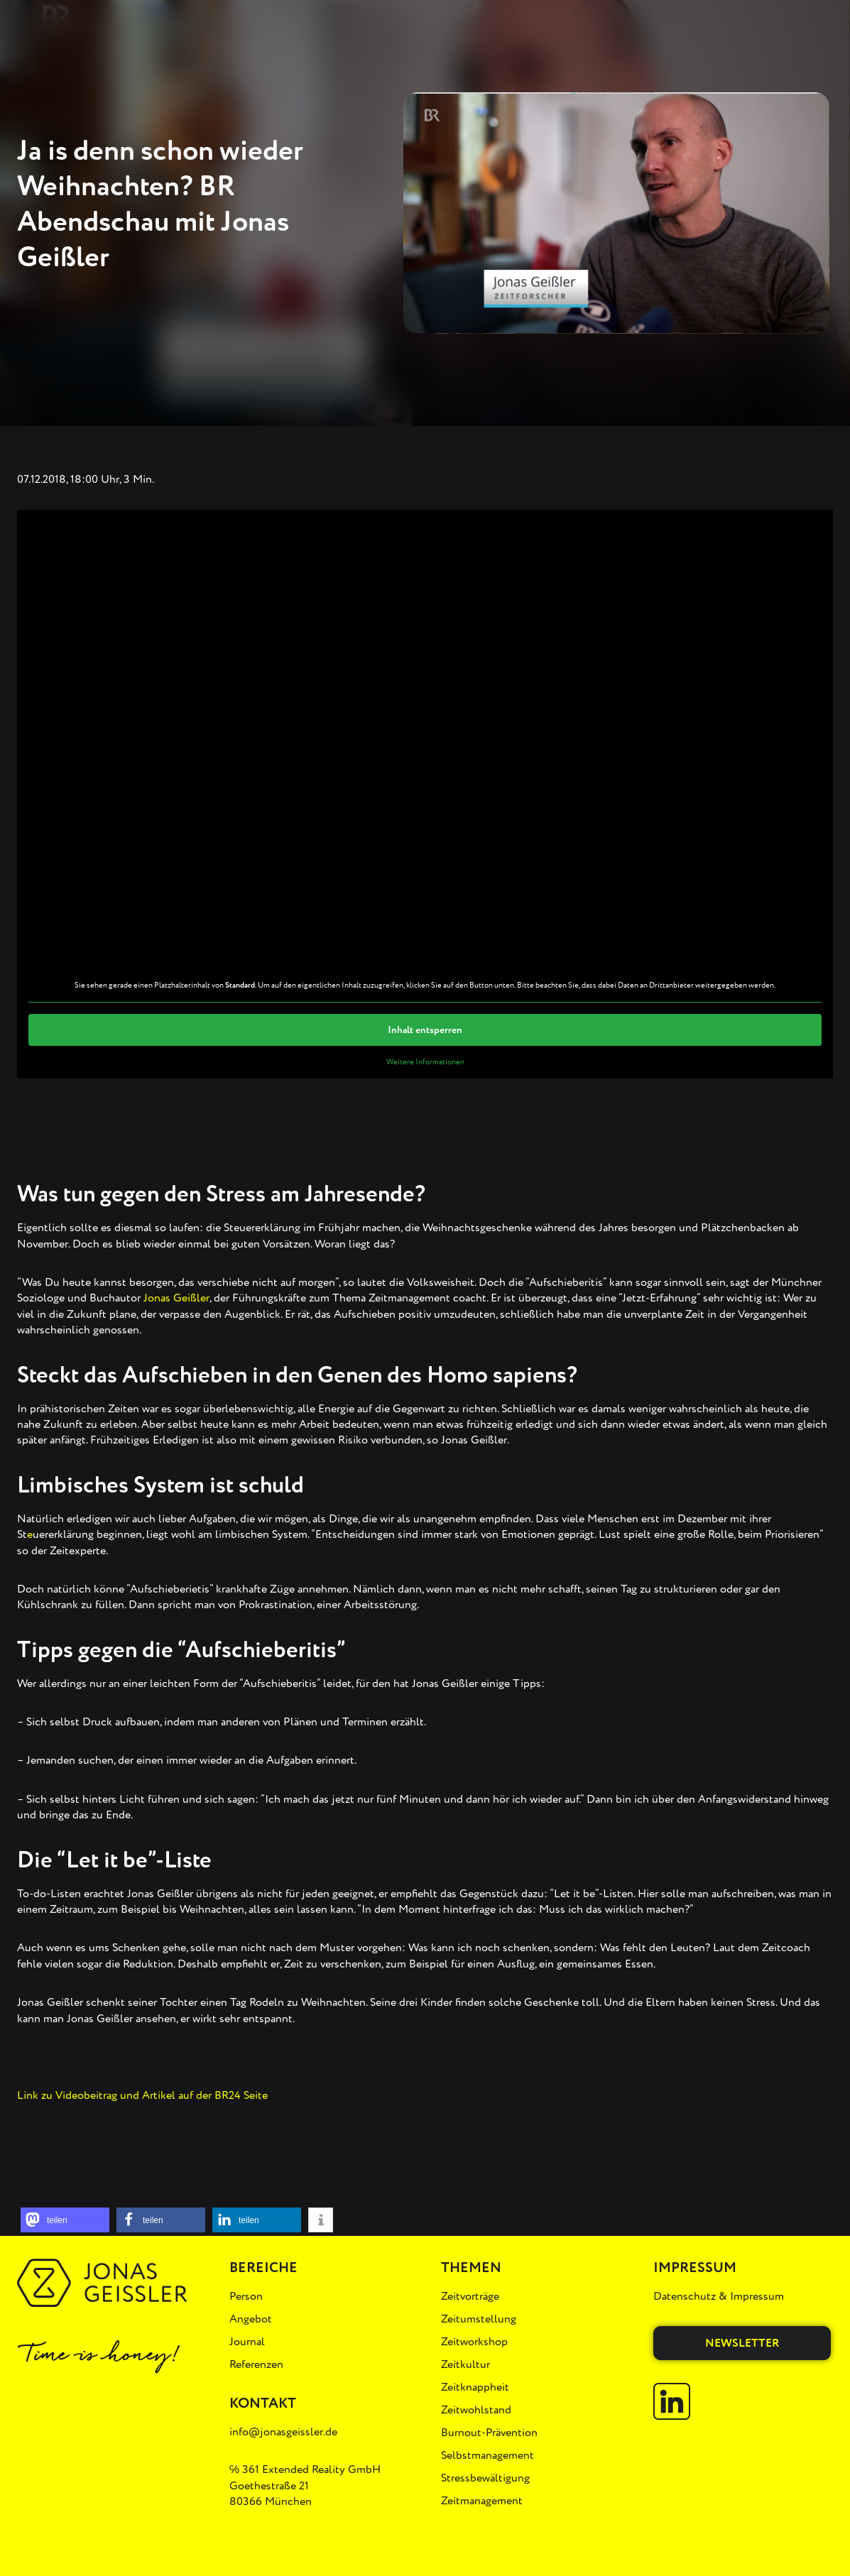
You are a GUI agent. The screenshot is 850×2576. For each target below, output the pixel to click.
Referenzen (256, 2364)
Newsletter (742, 2343)
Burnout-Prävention (489, 2432)
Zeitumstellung (478, 2319)
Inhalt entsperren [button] (425, 1029)
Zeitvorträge (470, 2296)
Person (246, 2296)
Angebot (250, 2319)
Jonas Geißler (176, 1298)
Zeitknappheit (475, 2387)
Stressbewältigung (485, 2478)
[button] (65, 2219)
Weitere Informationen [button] (425, 1061)
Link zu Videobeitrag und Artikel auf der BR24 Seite (142, 2095)
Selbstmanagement (487, 2455)
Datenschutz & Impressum (718, 2296)
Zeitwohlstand (476, 2410)
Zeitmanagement (482, 2501)
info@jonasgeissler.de (283, 2432)
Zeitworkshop (474, 2342)
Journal (247, 2342)
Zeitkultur (465, 2364)
